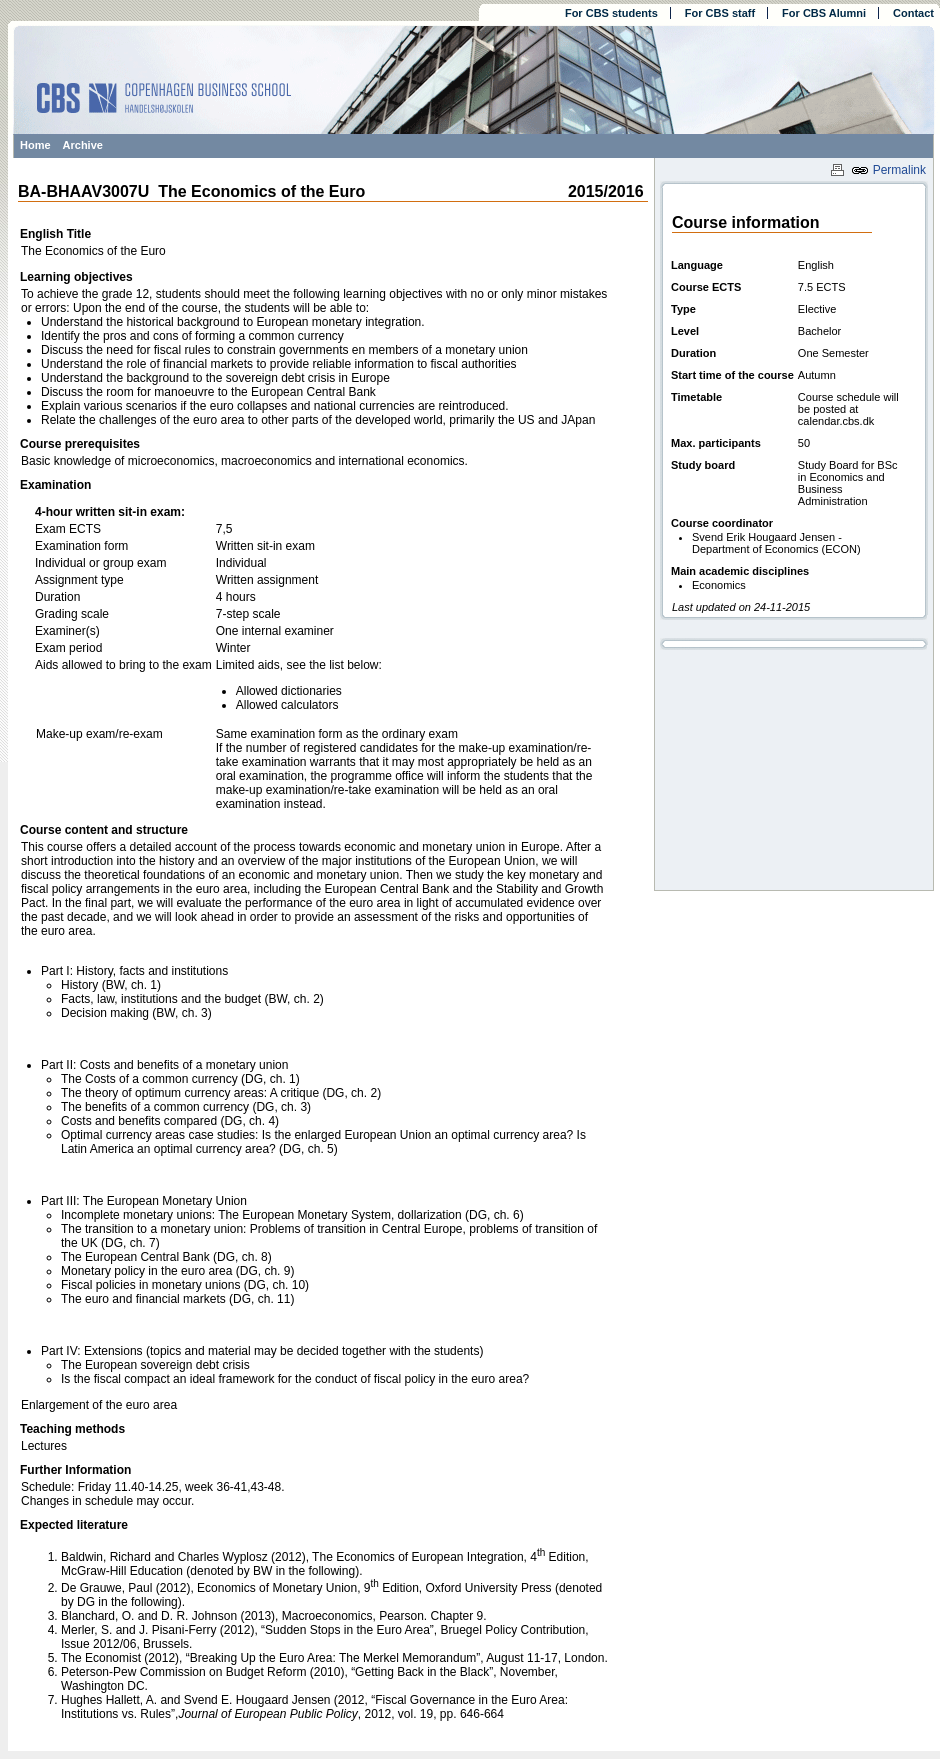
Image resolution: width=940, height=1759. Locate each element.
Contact (913, 13)
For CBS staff (720, 13)
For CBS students (611, 13)
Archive (83, 145)
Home (35, 145)
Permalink (888, 170)
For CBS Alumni (824, 13)
